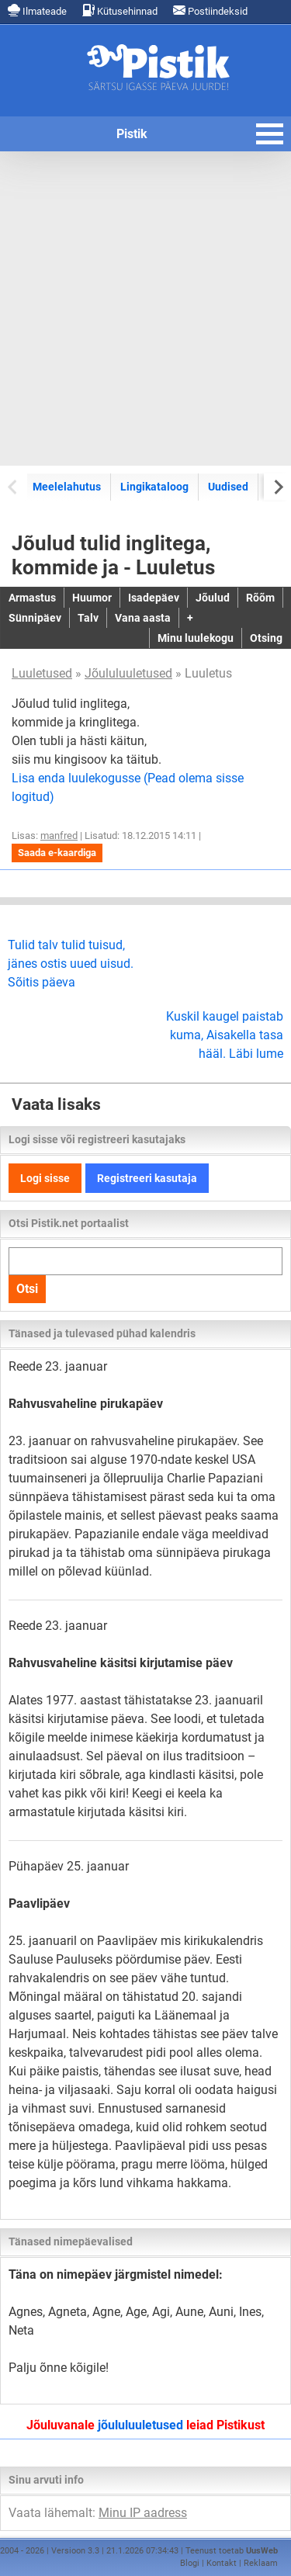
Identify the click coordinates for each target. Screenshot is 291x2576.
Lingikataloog (154, 486)
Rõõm (260, 597)
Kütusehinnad (120, 10)
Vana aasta (143, 618)
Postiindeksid (210, 10)
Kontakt (221, 2563)
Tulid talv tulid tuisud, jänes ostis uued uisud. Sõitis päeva (70, 964)
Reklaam (261, 2563)
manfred (59, 835)
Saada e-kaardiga (57, 852)
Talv (88, 618)
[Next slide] (277, 486)
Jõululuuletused (128, 673)
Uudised (228, 486)
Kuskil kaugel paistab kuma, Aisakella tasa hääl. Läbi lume (224, 1035)
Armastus (32, 597)
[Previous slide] (13, 486)
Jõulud (213, 597)
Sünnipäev (35, 618)
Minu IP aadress (143, 2512)
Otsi (27, 1288)
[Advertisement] (145, 308)
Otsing (266, 638)
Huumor (92, 597)
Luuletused (42, 673)
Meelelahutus (67, 486)
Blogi (189, 2563)
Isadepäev (153, 597)
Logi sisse (45, 1178)
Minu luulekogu (196, 638)
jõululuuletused (140, 2425)
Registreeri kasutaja (147, 1178)
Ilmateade (37, 10)
